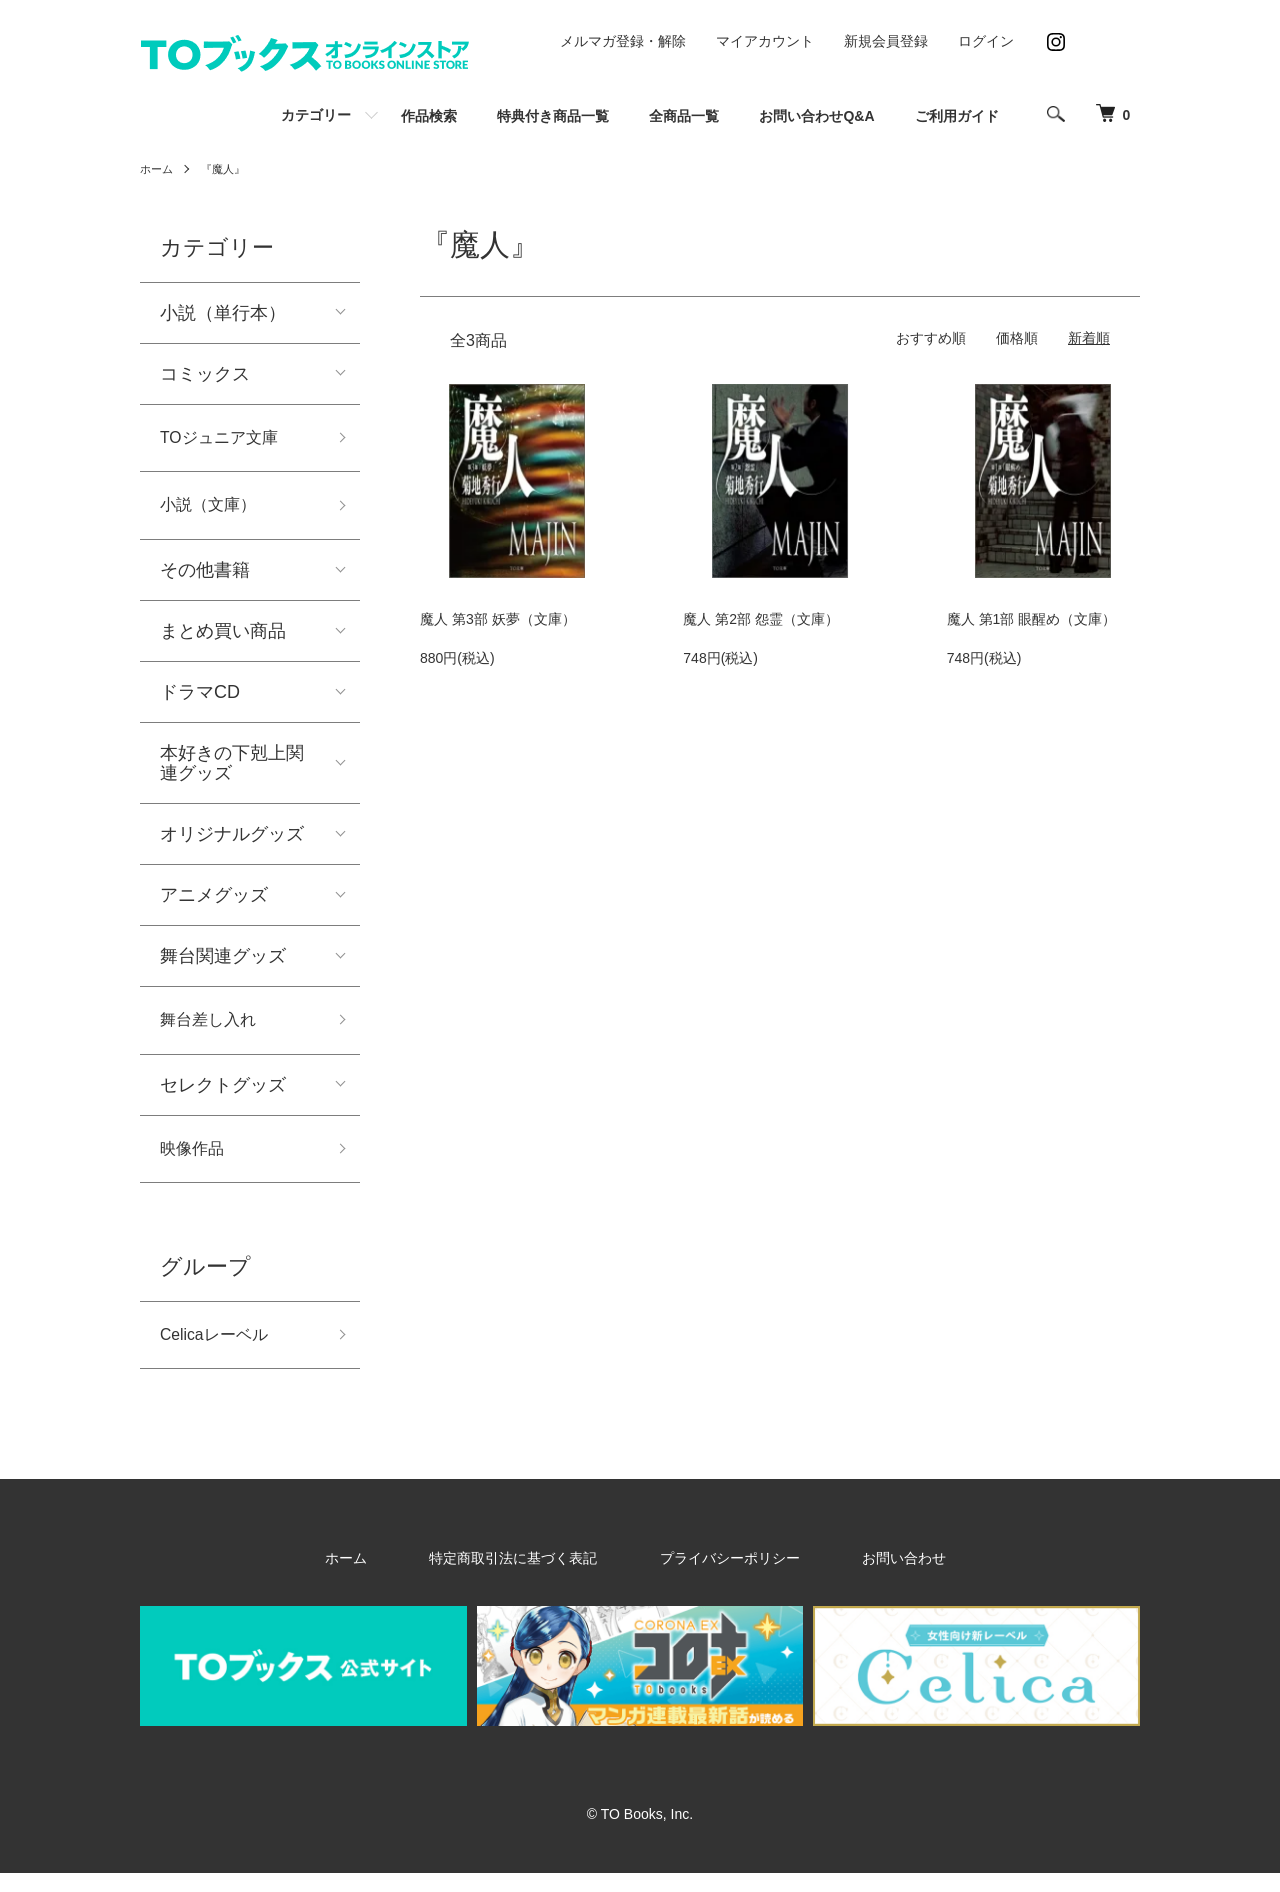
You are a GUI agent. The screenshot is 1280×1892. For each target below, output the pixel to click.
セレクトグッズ (223, 1096)
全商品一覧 (684, 116)
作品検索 (429, 116)
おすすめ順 (931, 338)
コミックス (205, 374)
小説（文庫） (214, 511)
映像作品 (196, 1162)
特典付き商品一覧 (553, 116)
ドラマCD (200, 700)
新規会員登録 (886, 41)
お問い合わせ (860, 1577)
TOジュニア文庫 (226, 440)
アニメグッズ (214, 903)
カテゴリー (316, 115)
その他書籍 (205, 578)
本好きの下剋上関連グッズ (232, 771)
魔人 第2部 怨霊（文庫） (761, 619)
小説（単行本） (223, 313)
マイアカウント (765, 41)
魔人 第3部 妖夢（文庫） (498, 619)
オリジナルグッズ (232, 842)
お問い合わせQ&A (816, 116)
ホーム (158, 169)
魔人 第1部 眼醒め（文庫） (1032, 619)
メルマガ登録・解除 (623, 41)
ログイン (986, 41)
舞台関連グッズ (223, 964)
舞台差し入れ (214, 1030)
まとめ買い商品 (223, 639)
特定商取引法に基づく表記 (534, 1577)
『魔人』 (228, 169)
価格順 (1017, 338)
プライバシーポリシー (718, 1577)
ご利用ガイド (957, 116)
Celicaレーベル (221, 1352)
